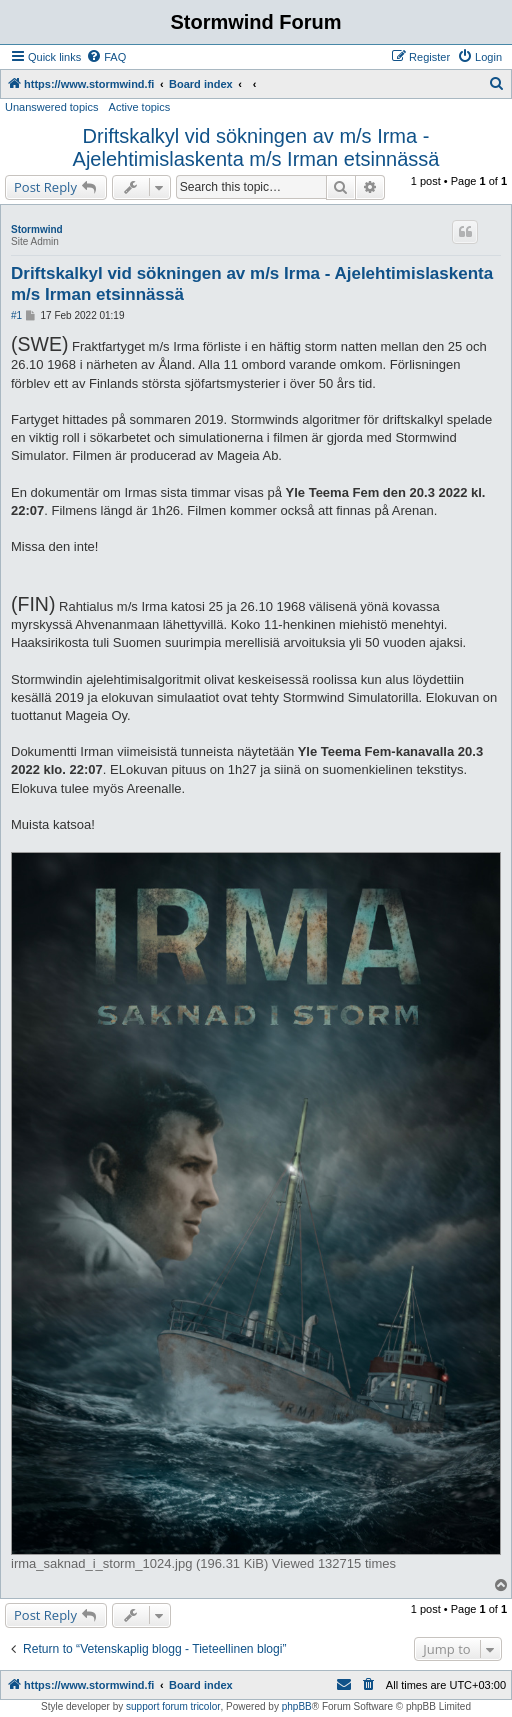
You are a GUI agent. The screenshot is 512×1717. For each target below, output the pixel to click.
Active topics (140, 107)
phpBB (297, 1706)
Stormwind (37, 229)
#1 (16, 315)
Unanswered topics (52, 107)
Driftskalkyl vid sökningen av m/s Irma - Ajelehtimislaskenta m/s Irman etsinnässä (256, 147)
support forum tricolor (173, 1706)
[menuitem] (106, 57)
